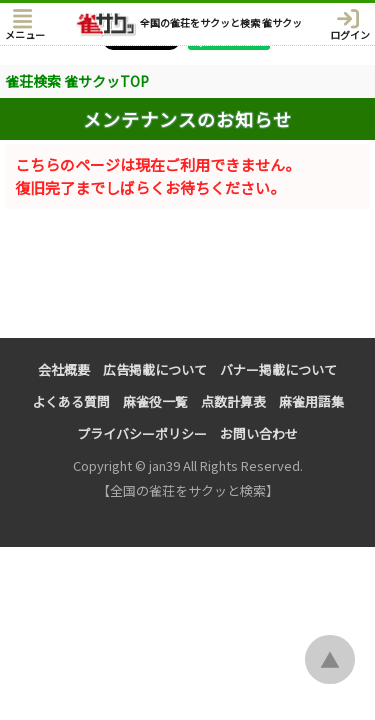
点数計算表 (233, 401)
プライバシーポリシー (142, 433)
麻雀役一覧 (155, 401)
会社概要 (64, 369)
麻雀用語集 (311, 401)
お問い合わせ (259, 433)
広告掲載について (155, 369)
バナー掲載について (278, 369)
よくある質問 (71, 401)
